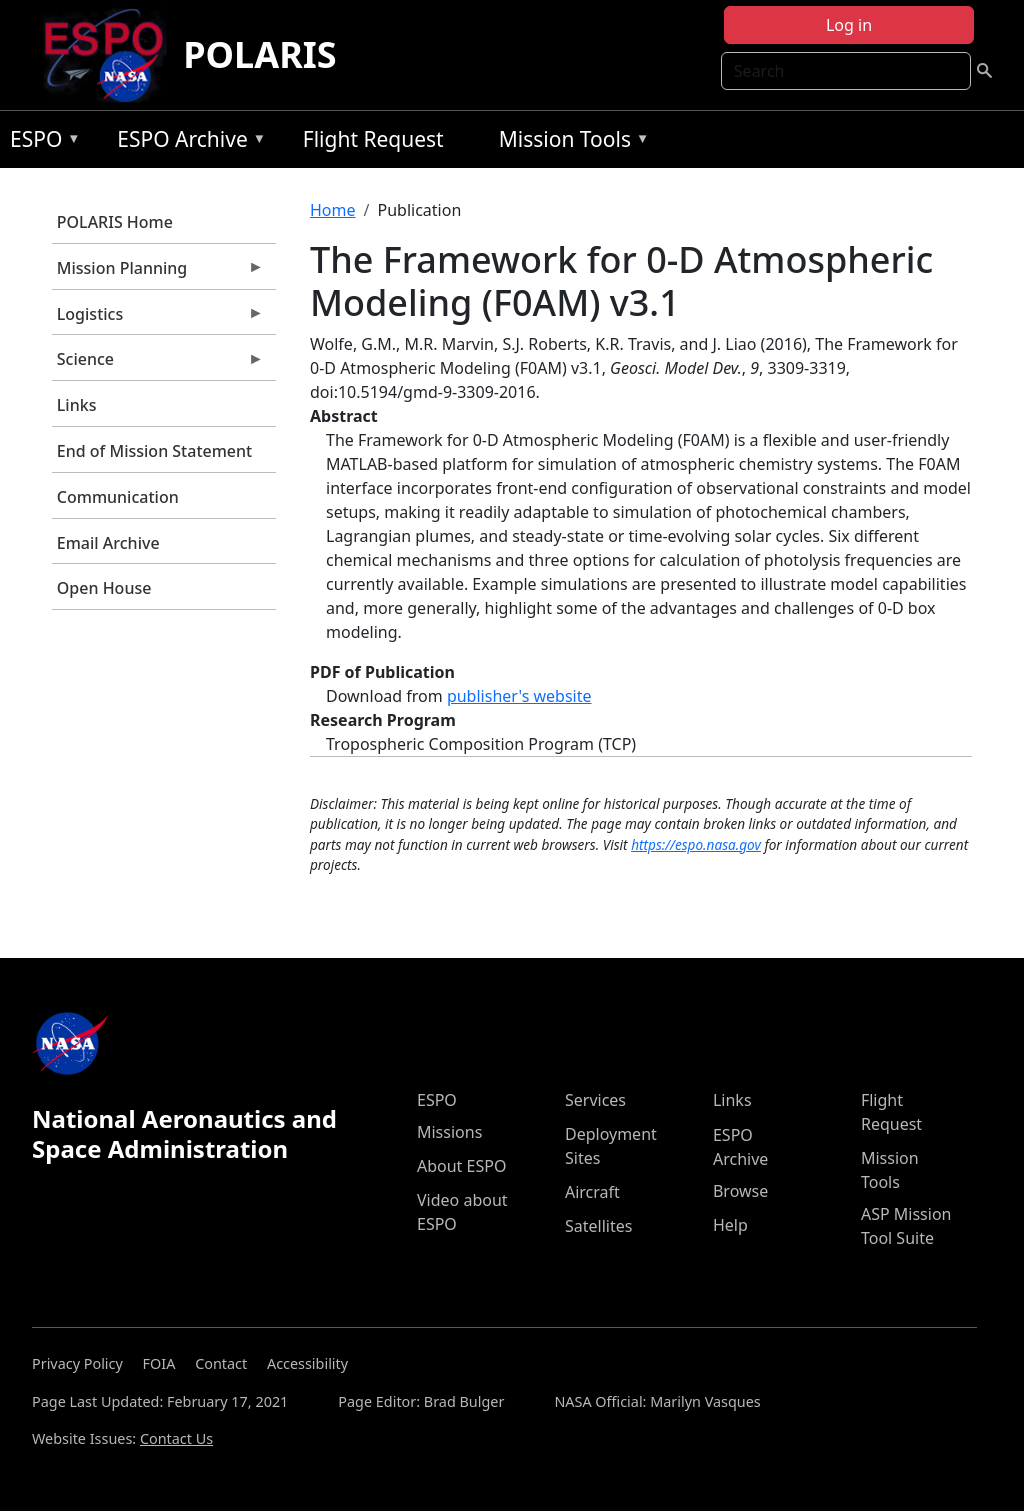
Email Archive (108, 543)
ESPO (40, 142)
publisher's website (519, 696)
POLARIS (259, 54)
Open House (104, 588)
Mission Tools (569, 142)
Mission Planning (158, 273)
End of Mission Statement (154, 451)
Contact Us (176, 1438)
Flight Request (373, 139)
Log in (849, 25)
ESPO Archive (186, 142)
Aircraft (592, 1192)
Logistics (158, 319)
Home (333, 210)
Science (158, 364)
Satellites (598, 1226)
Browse (740, 1191)
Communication (118, 497)
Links (77, 405)
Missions (449, 1132)
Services (595, 1100)
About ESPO (461, 1166)
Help (730, 1225)
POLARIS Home (115, 222)
